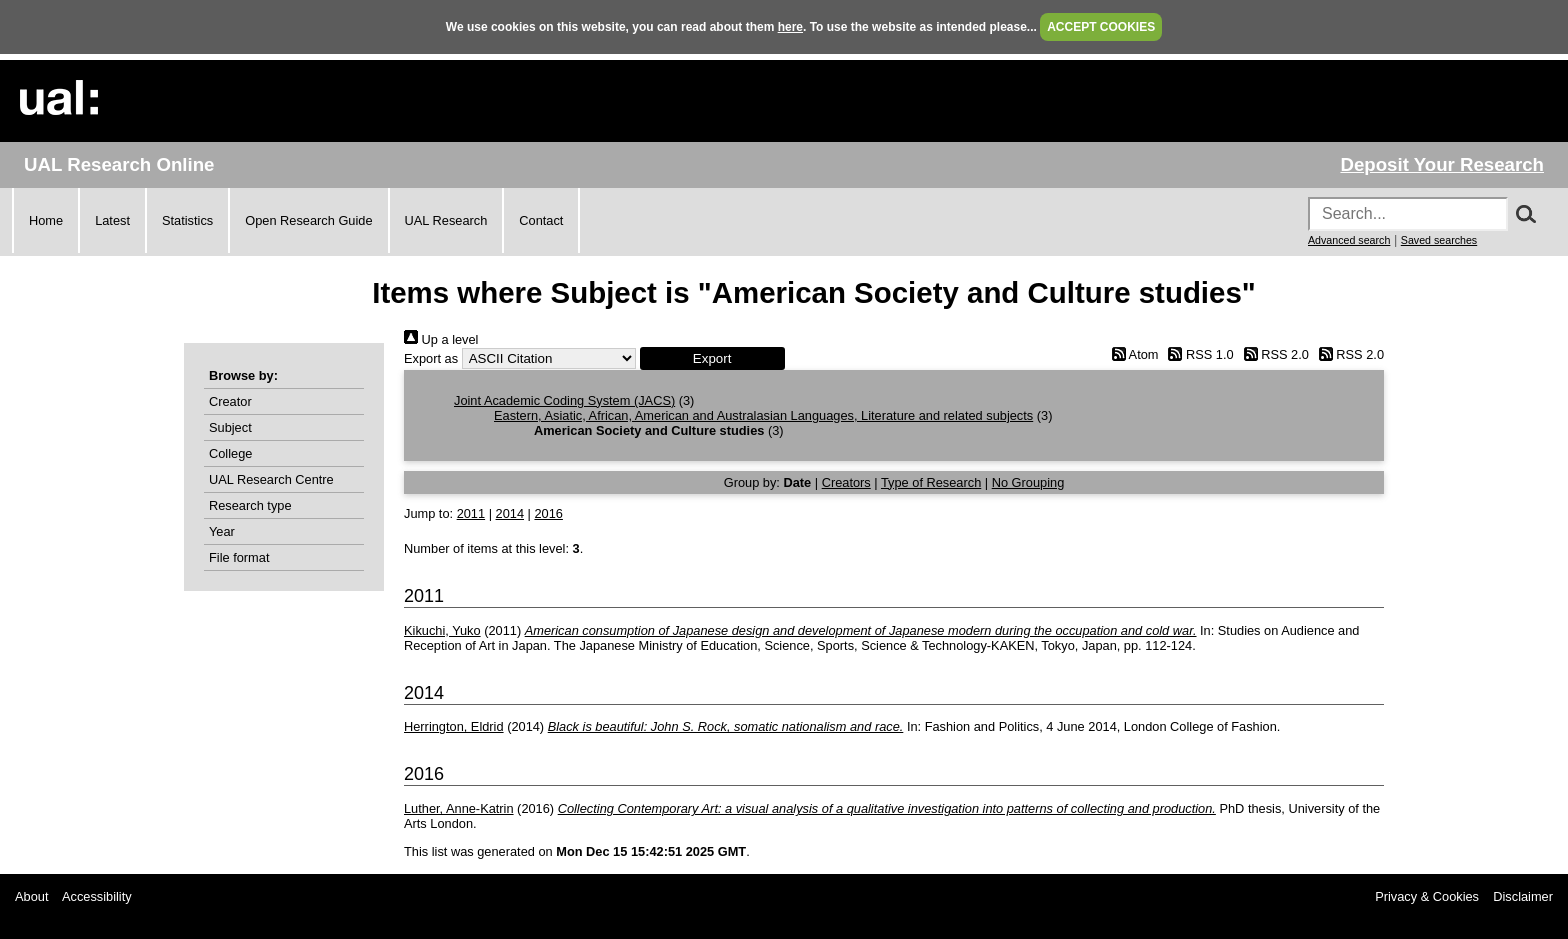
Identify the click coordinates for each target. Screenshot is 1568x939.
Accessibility (97, 896)
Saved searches (1439, 240)
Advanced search (1349, 240)
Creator (230, 401)
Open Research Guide (308, 220)
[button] (712, 358)
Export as (431, 358)
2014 (510, 513)
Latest (112, 220)
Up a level (441, 339)
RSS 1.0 (1198, 354)
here (790, 27)
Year (222, 531)
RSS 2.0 (1273, 354)
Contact (541, 220)
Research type (250, 505)
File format (239, 557)
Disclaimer (1523, 896)
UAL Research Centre (271, 479)
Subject (230, 427)
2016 (548, 513)
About (31, 896)
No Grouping (1028, 482)
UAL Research (446, 220)
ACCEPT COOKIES (1101, 27)
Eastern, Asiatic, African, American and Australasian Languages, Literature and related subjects (763, 415)
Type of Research (931, 482)
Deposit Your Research (1442, 164)
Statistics (187, 220)
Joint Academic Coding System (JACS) (564, 400)
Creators (846, 482)
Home (46, 220)
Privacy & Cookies (1427, 896)
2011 (471, 513)
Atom (1131, 354)
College (230, 453)
